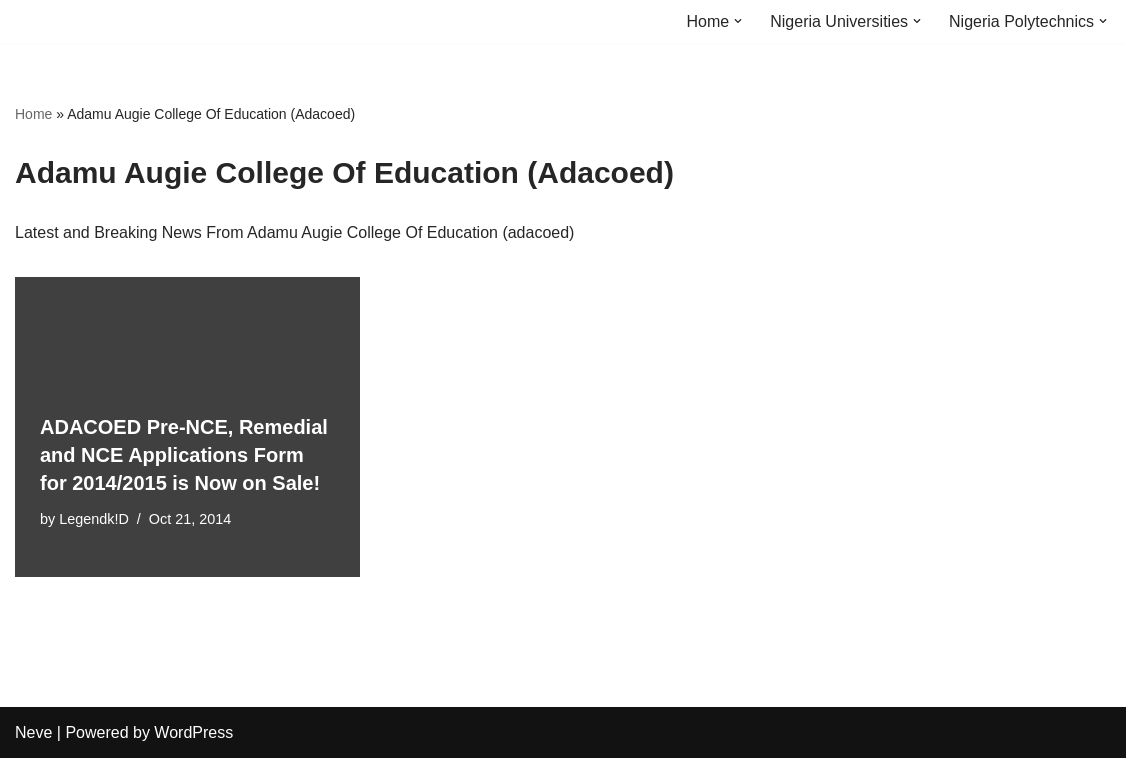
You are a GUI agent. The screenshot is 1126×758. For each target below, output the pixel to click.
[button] (738, 21)
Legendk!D (94, 519)
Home (33, 114)
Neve (33, 732)
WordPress (193, 732)
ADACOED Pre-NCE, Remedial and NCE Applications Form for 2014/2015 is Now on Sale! (184, 455)
